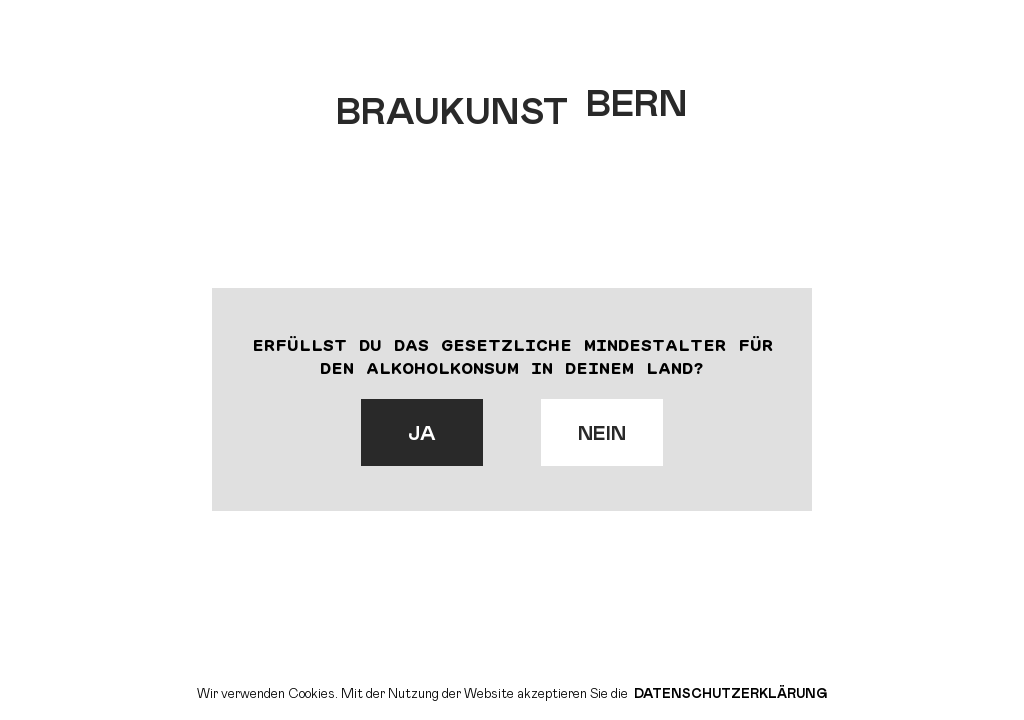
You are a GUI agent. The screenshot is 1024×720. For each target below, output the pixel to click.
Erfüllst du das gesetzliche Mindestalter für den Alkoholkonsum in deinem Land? (512, 356)
